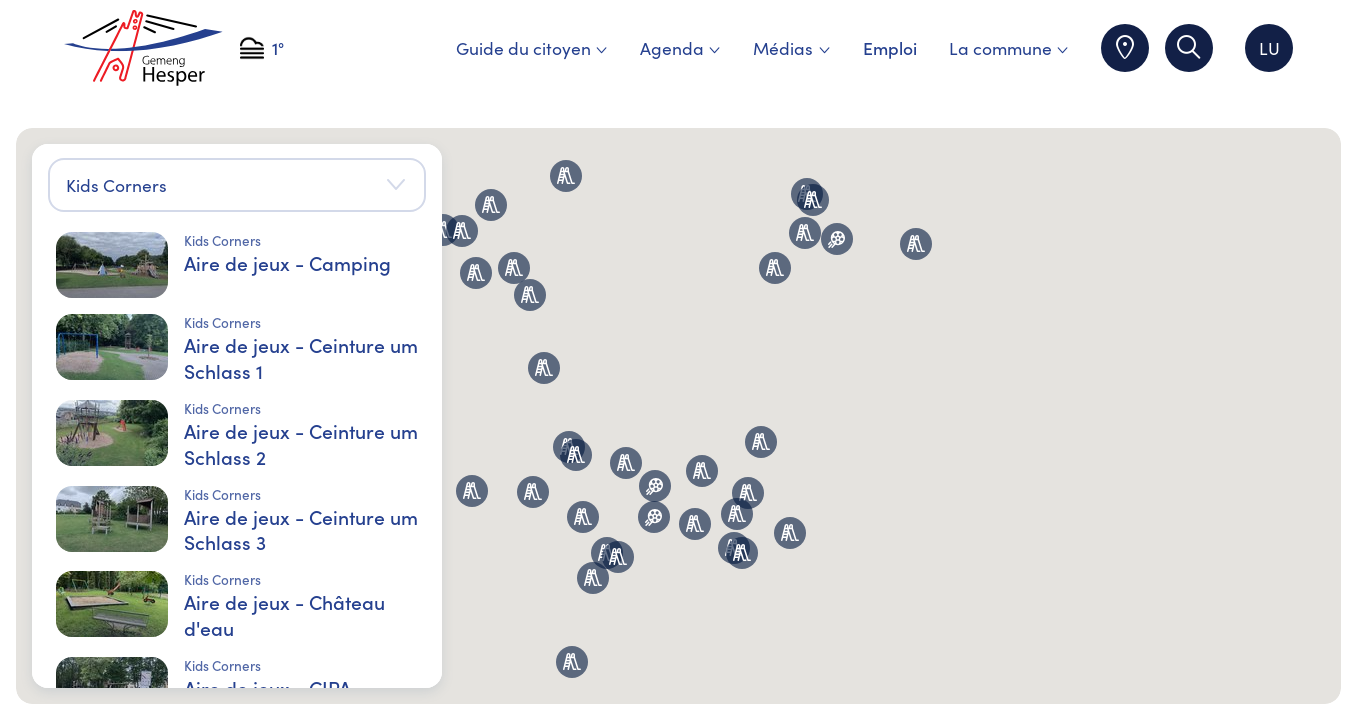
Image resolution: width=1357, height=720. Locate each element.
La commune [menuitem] (1009, 47)
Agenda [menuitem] (680, 47)
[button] (695, 524)
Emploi (890, 47)
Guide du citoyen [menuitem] (532, 47)
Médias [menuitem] (791, 47)
